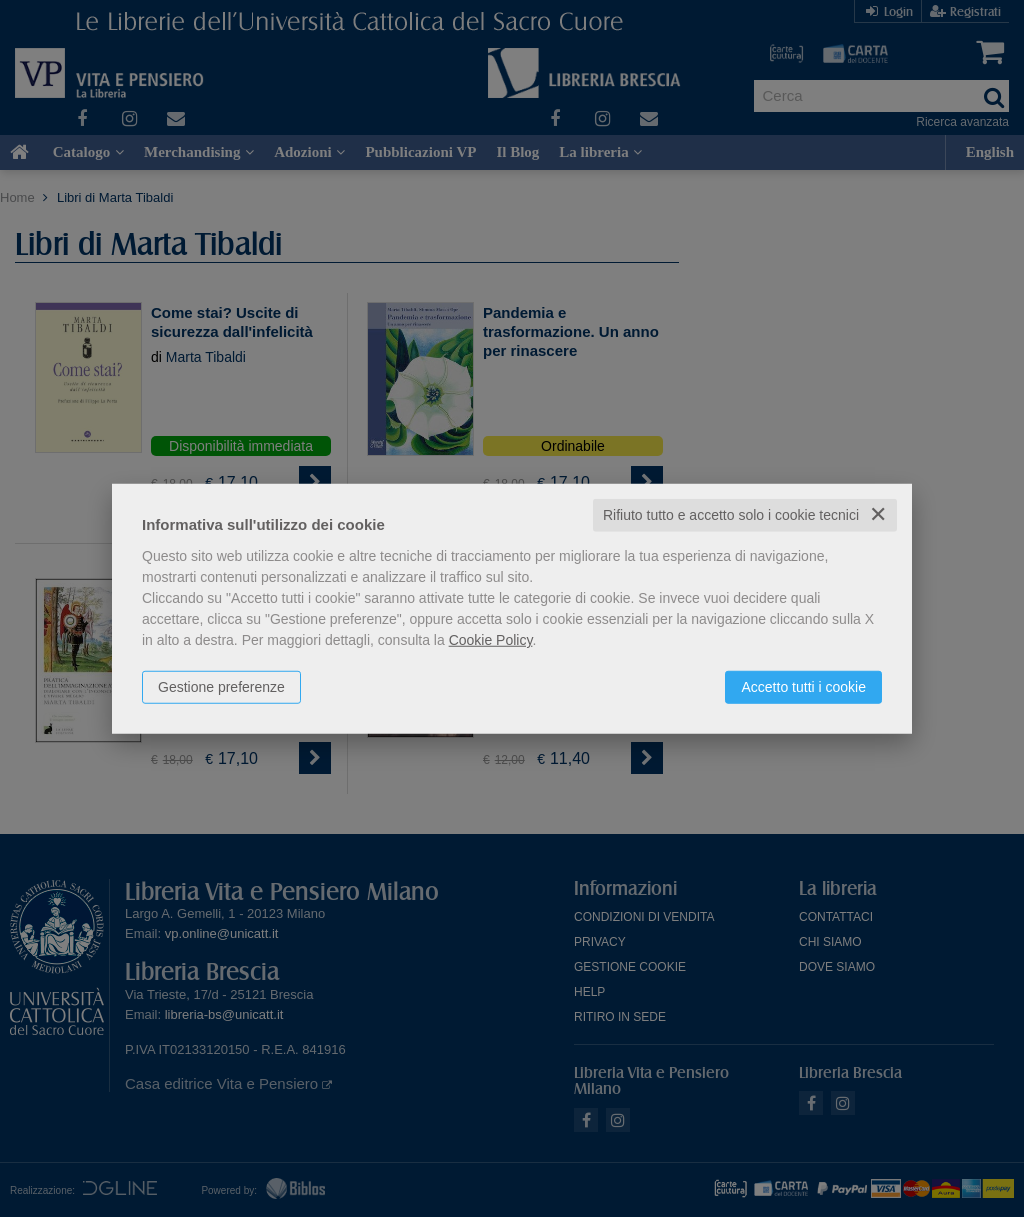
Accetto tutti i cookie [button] (803, 687)
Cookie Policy (491, 640)
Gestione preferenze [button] (221, 687)
